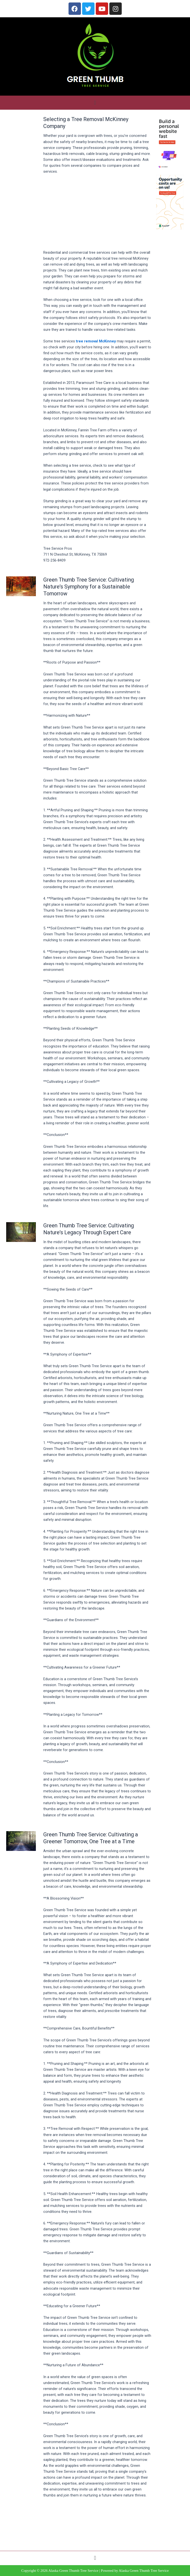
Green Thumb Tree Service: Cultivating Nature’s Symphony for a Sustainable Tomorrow (90, 587)
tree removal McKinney (96, 341)
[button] (95, 102)
